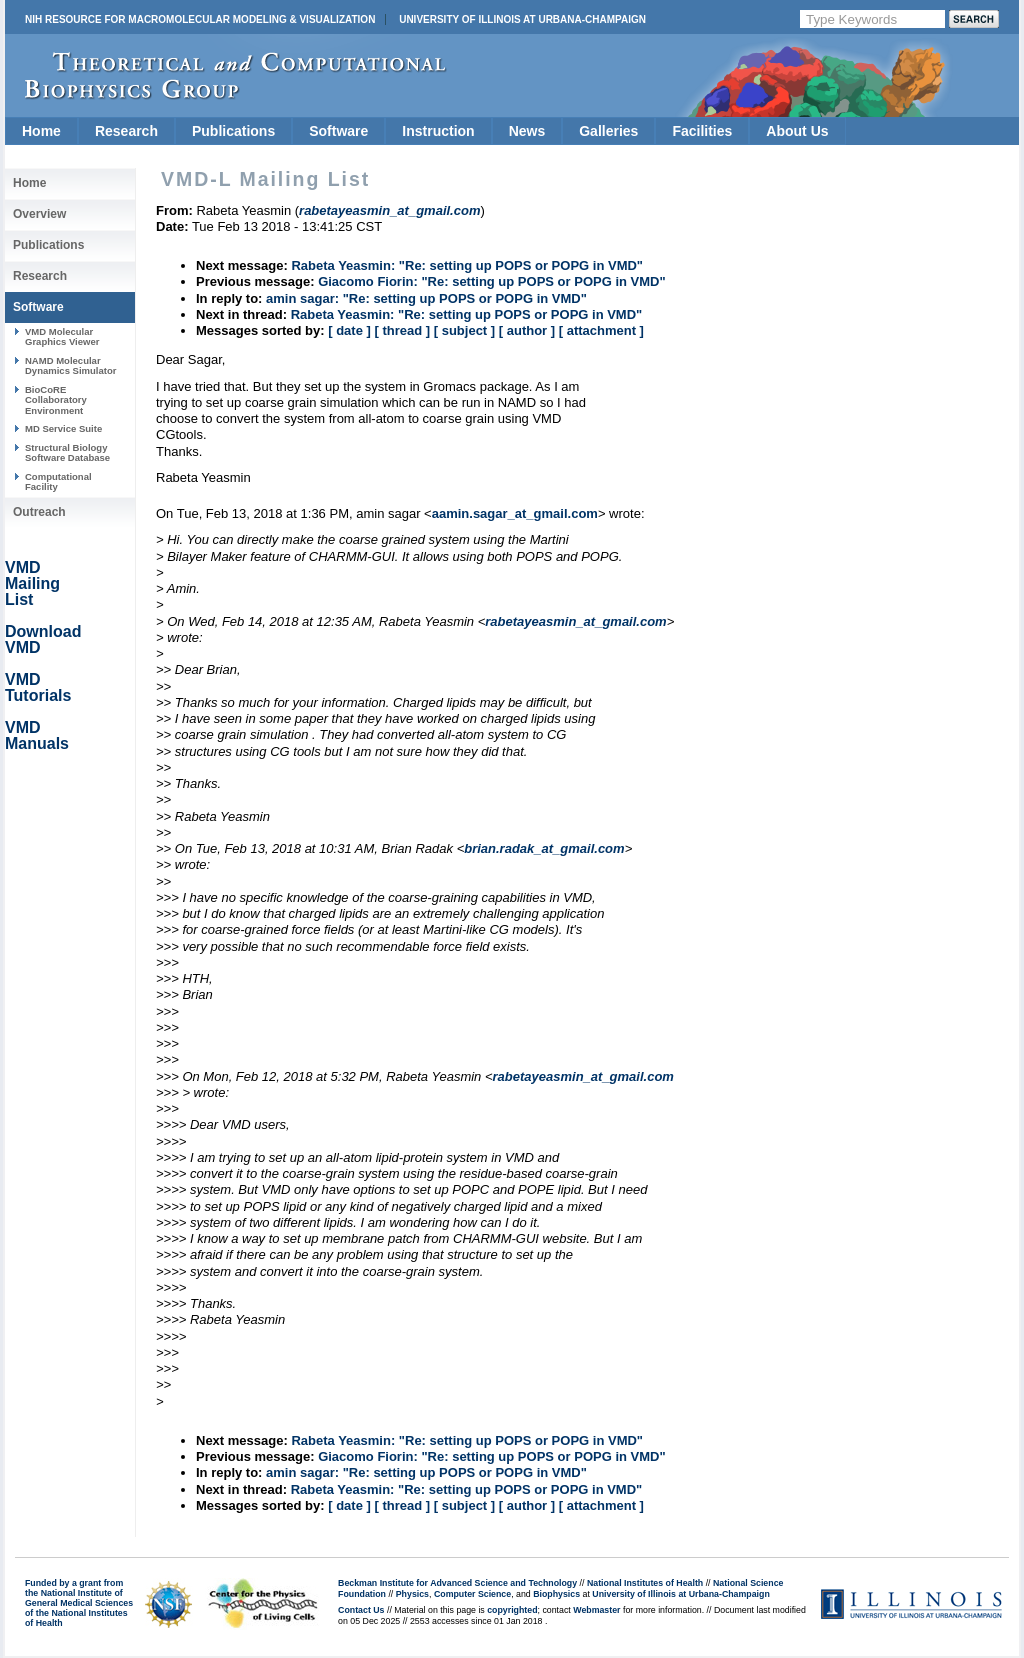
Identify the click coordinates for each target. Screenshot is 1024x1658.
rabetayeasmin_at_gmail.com (575, 621)
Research (126, 131)
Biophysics (556, 1594)
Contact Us (361, 1610)
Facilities (702, 131)
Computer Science (472, 1594)
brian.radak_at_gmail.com (544, 848)
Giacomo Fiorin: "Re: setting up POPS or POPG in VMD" (491, 281)
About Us (797, 131)
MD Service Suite (63, 428)
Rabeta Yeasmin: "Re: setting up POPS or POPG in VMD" (467, 265)
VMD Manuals (37, 735)
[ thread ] (402, 330)
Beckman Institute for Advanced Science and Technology (457, 1583)
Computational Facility (58, 481)
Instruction (438, 131)
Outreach (39, 512)
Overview (39, 214)
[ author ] (527, 330)
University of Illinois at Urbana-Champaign (522, 19)
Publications (233, 131)
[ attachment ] (601, 330)
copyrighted (512, 1610)
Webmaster (596, 1610)
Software (338, 131)
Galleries (608, 131)
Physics (412, 1594)
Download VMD (43, 639)
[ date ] (349, 330)
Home (41, 131)
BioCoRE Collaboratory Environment (56, 400)
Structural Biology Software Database (67, 452)
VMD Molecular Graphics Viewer (62, 336)
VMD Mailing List (32, 583)
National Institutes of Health (645, 1583)
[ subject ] (464, 330)
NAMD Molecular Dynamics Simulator (71, 365)
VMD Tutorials (38, 687)
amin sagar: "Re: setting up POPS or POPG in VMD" (426, 298)
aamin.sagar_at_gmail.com (515, 513)
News (527, 131)
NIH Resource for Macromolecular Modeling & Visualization (200, 19)
